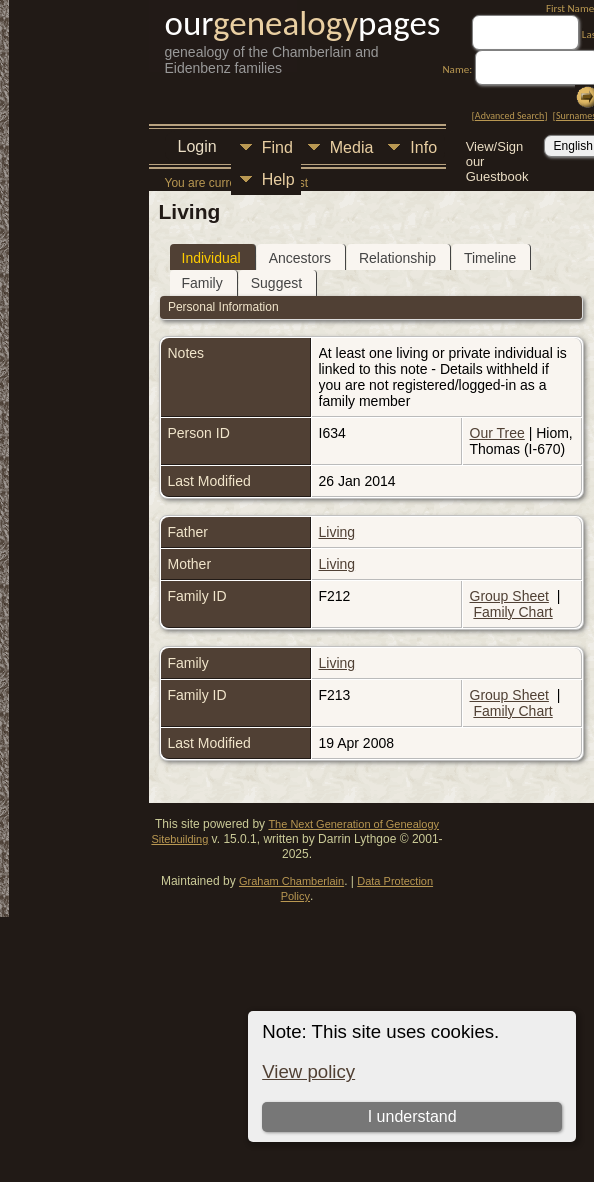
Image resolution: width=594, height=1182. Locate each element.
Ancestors (300, 258)
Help (278, 179)
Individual (211, 258)
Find (277, 147)
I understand (412, 1116)
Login (197, 146)
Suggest (276, 283)
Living (337, 532)
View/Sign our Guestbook (497, 148)
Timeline (490, 258)
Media (352, 147)
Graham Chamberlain (291, 881)
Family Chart (512, 612)
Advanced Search (509, 115)
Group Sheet (509, 596)
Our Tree (497, 433)
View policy (308, 1071)
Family (202, 283)
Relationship (397, 258)
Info (423, 147)
